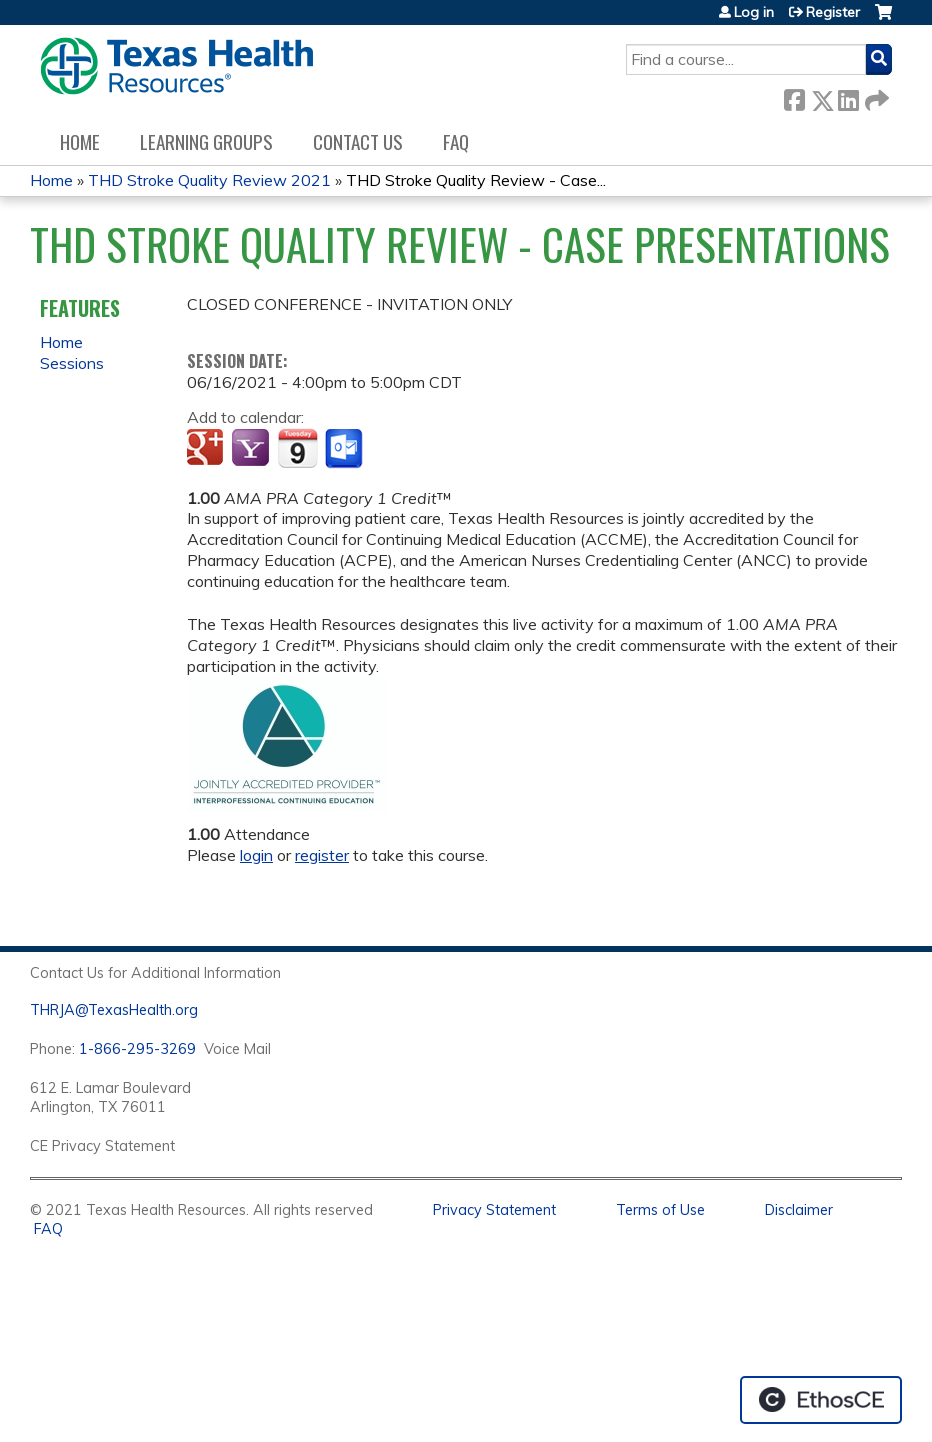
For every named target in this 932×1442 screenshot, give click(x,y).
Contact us (358, 141)
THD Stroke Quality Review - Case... (476, 180)
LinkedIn (848, 96)
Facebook (794, 96)
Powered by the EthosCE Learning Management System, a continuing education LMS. (821, 1400)
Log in (754, 12)
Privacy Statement (494, 1210)
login (256, 855)
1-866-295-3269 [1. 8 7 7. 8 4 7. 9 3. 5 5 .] (137, 1049)
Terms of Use (660, 1210)
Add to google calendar (207, 449)
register (322, 855)
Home (80, 141)
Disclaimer (799, 1210)
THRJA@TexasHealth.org (114, 1010)
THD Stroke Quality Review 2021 (209, 180)
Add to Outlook (345, 449)
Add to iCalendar (297, 448)
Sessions (72, 363)
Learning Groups (206, 141)
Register (833, 12)
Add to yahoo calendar (252, 449)
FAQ (456, 141)
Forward (875, 96)
